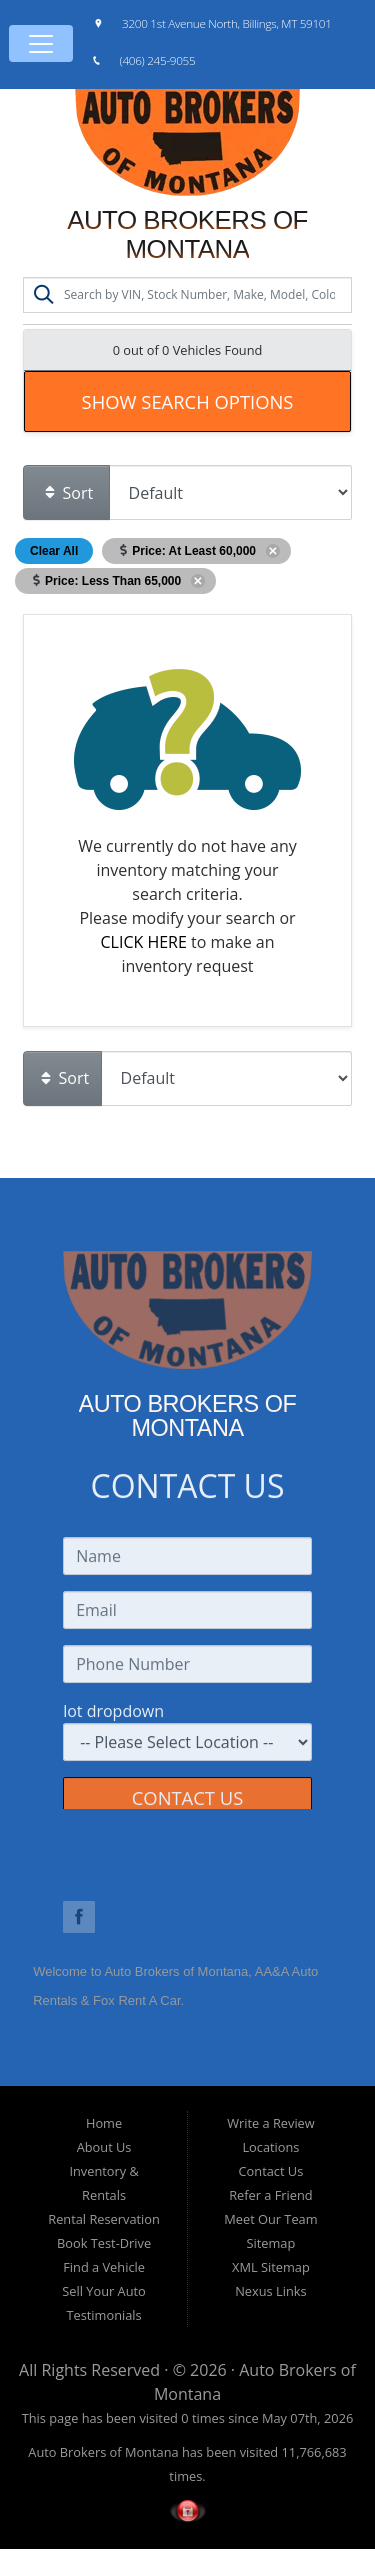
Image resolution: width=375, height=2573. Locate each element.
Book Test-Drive (104, 2243)
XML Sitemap (271, 2267)
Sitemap (271, 2243)
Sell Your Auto (103, 2291)
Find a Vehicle (104, 2267)
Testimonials (103, 2315)
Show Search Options (188, 401)
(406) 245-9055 (158, 60)
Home (104, 2123)
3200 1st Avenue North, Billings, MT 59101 (227, 23)
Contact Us (271, 2171)
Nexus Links (270, 2291)
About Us (104, 2147)
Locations (270, 2147)
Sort (68, 493)
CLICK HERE (144, 942)
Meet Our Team (270, 2219)
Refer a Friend (271, 2195)
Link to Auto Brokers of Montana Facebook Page (79, 1917)
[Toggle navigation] (41, 43)
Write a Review (271, 2123)
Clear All (54, 551)
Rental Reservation (104, 2219)
